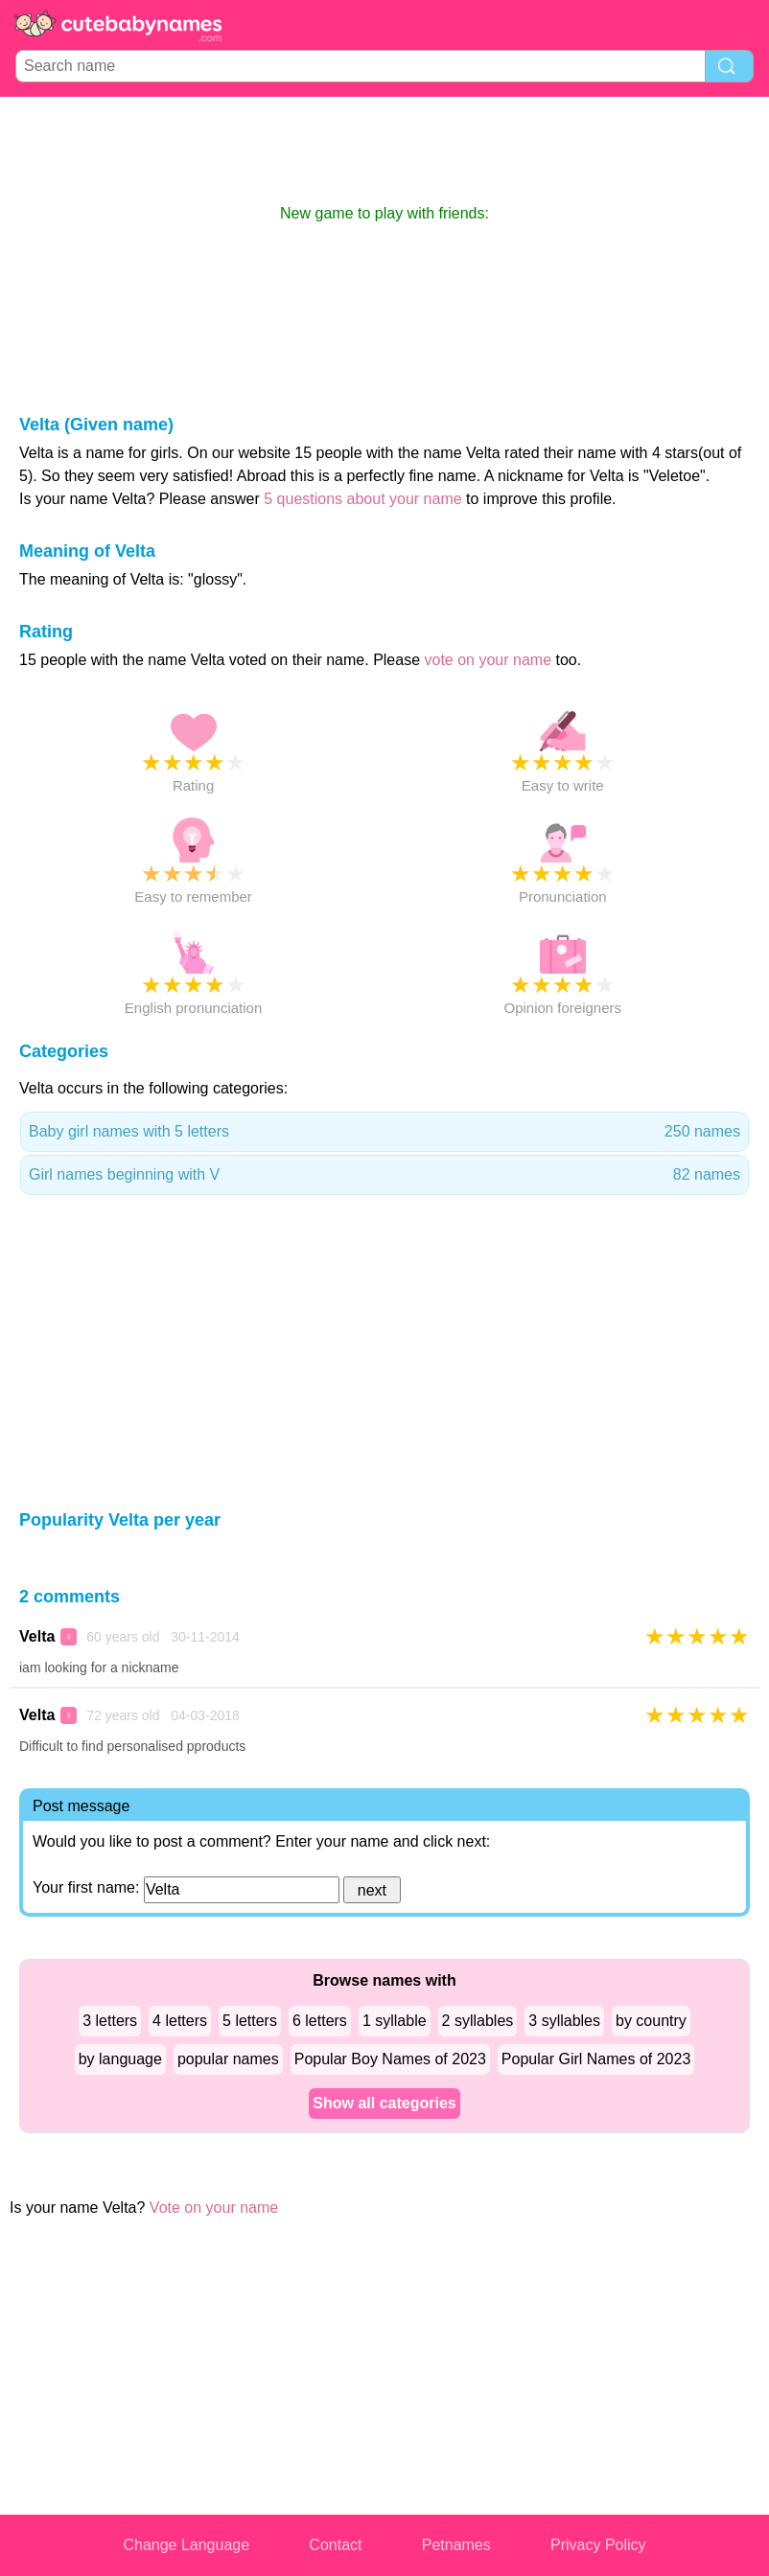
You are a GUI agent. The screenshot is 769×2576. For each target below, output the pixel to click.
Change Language (186, 2545)
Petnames (456, 2545)
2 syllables (478, 2020)
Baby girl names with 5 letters (384, 1131)
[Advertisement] (384, 149)
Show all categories (384, 2103)
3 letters (109, 2020)
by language (120, 2059)
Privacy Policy (598, 2545)
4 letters (179, 2020)
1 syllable (394, 2020)
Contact (335, 2545)
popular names (228, 2059)
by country (651, 2020)
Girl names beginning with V (384, 1174)
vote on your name (488, 660)
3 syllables (564, 2020)
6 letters (319, 2020)
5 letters (249, 2020)
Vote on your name (214, 2207)
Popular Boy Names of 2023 (390, 2059)
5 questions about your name (362, 499)
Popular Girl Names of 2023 (595, 2059)
